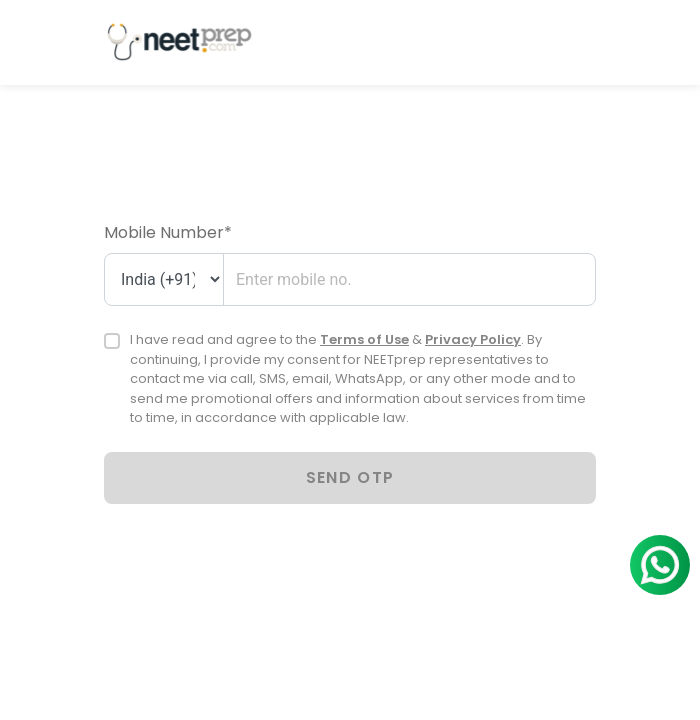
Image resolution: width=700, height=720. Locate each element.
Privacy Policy (473, 339)
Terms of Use (364, 339)
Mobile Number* (168, 232)
